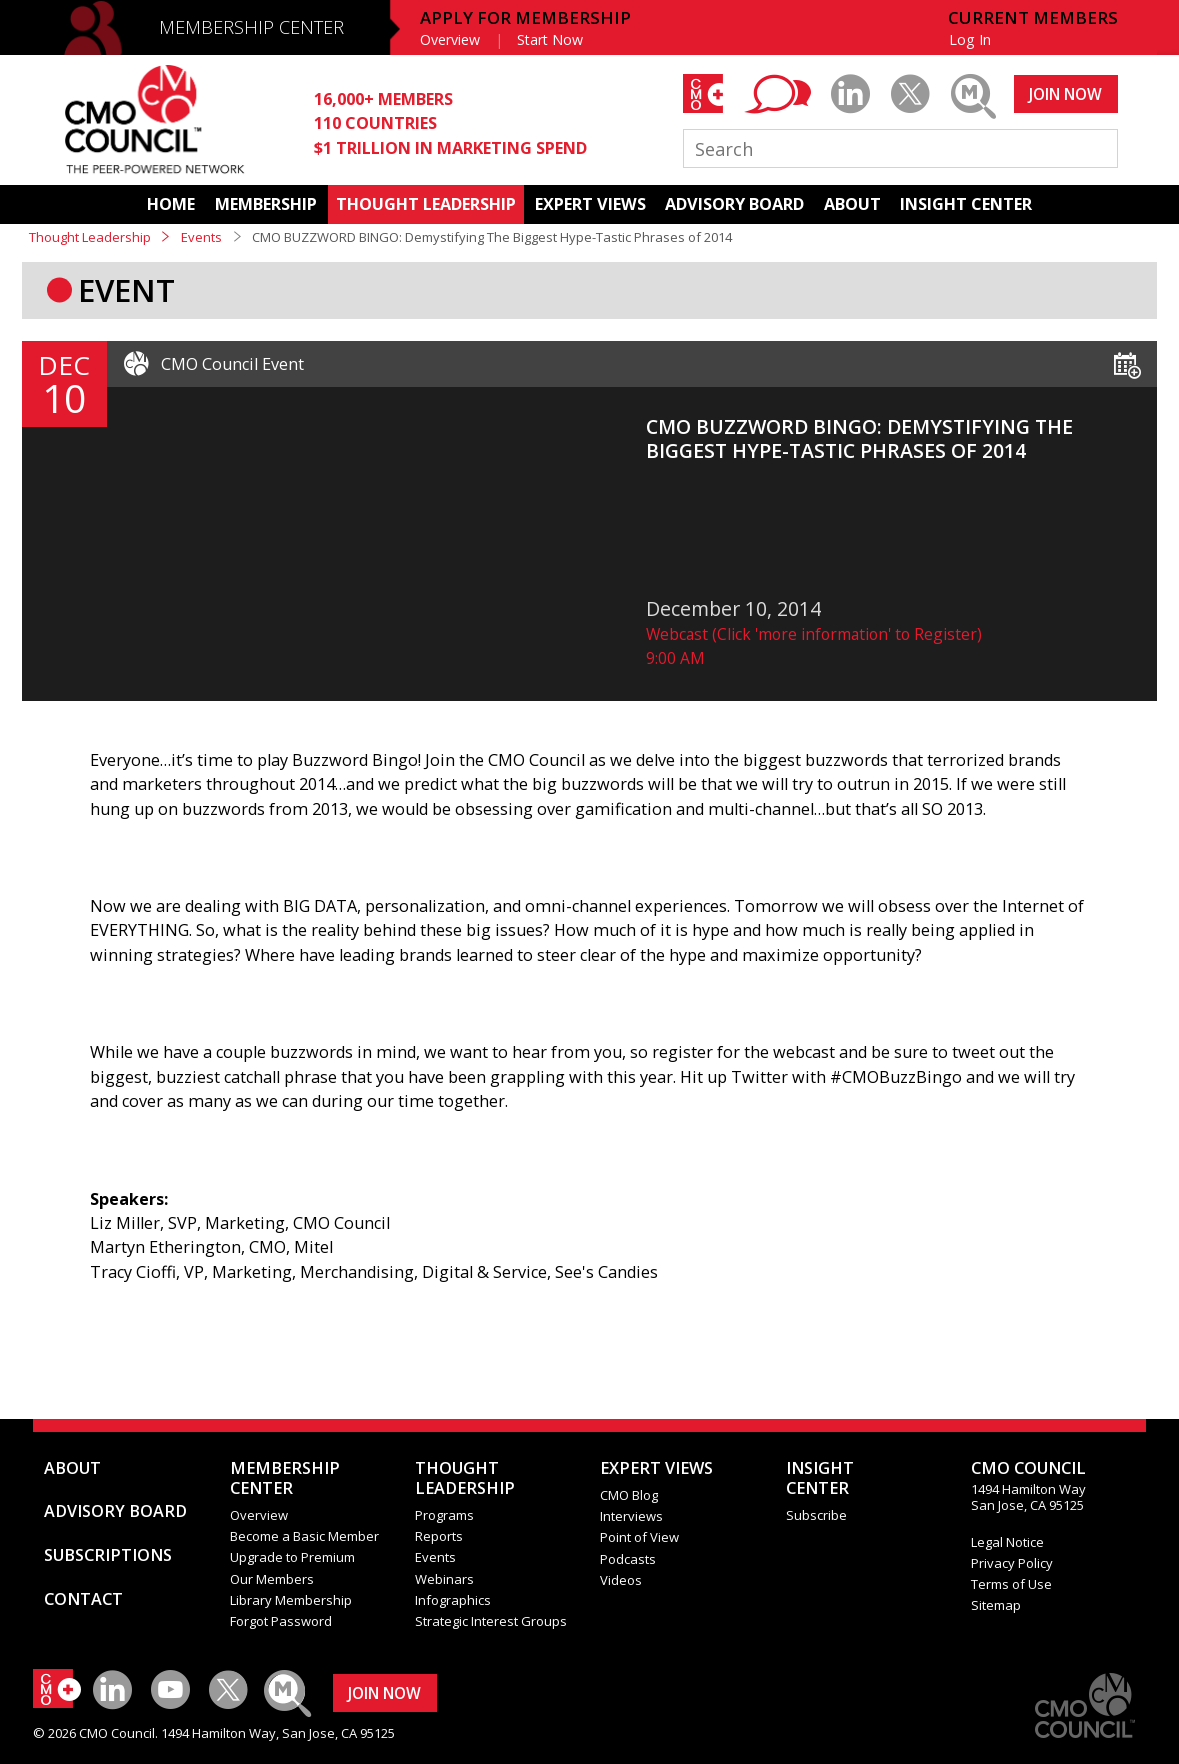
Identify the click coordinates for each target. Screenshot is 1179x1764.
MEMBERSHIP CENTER (251, 27)
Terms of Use (1011, 1584)
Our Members (272, 1579)
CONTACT (83, 1599)
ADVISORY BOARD (734, 204)
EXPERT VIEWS (590, 204)
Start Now (550, 39)
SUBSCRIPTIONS (108, 1555)
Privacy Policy (1012, 1563)
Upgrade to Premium (292, 1557)
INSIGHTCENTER (820, 1478)
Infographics (453, 1600)
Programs (444, 1515)
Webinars (444, 1579)
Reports (439, 1536)
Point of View (639, 1537)
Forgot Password (281, 1621)
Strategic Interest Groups (491, 1621)
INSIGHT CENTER (966, 204)
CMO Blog (629, 1495)
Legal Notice (1007, 1542)
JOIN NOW (1065, 94)
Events (201, 237)
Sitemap (996, 1605)
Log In (970, 39)
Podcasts (628, 1559)
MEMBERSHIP (266, 204)
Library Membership (291, 1600)
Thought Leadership (90, 237)
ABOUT (852, 204)
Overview (450, 39)
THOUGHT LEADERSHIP (426, 204)
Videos (621, 1580)
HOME (171, 204)
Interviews (631, 1516)
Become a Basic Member (304, 1536)
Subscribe (816, 1515)
